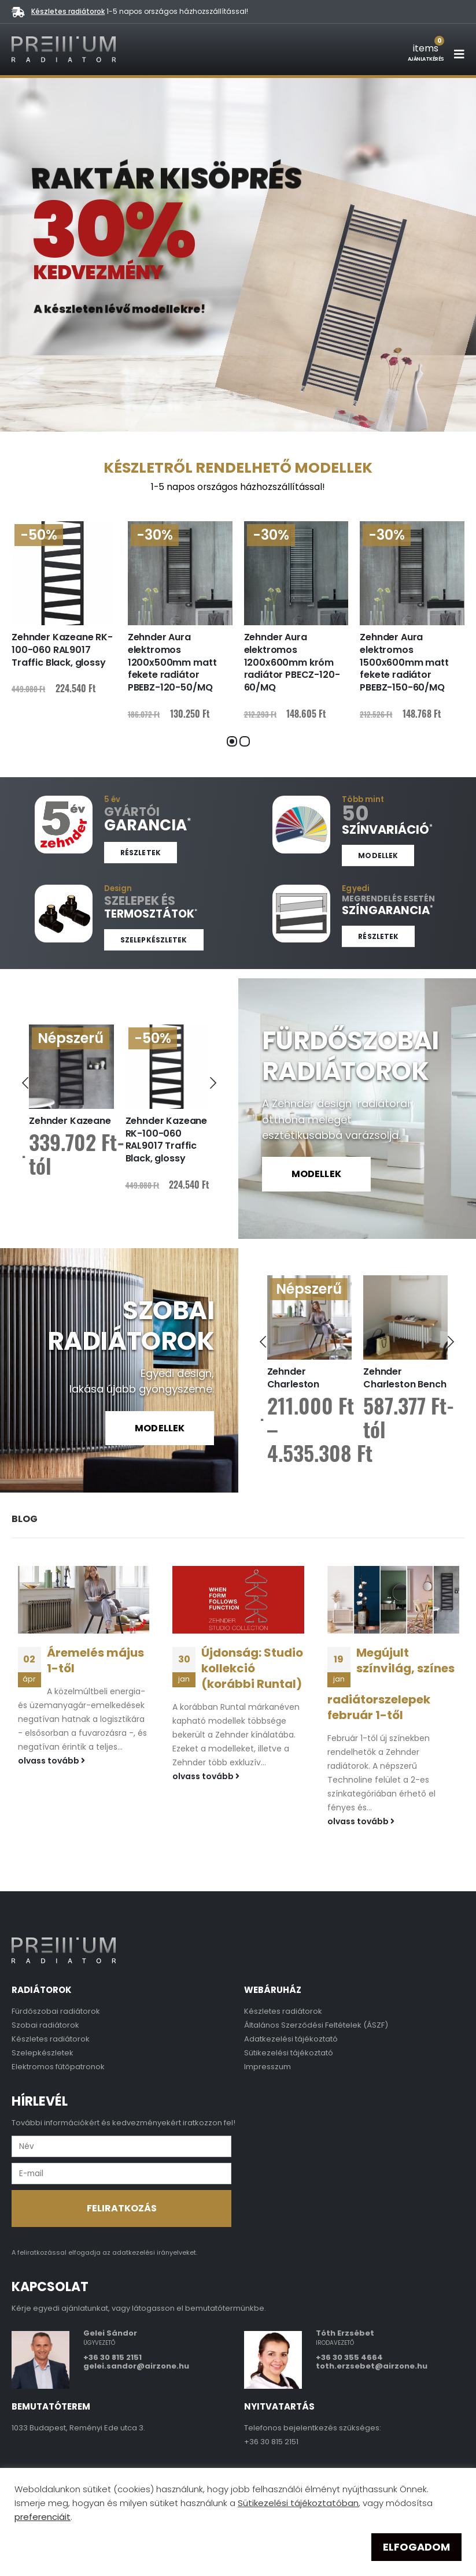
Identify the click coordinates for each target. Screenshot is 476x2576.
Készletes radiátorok (68, 11)
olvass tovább (51, 1760)
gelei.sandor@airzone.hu (136, 2365)
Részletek (140, 853)
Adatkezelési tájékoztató (291, 2038)
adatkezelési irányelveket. (154, 2252)
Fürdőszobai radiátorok (56, 2010)
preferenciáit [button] (42, 2517)
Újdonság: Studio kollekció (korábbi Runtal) (252, 1667)
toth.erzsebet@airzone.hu (371, 2365)
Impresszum (267, 2066)
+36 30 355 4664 (349, 2356)
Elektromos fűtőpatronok (58, 2066)
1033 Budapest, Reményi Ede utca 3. (78, 2427)
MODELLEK (316, 1174)
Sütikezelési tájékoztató (288, 2052)
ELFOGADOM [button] (416, 2547)
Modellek (378, 855)
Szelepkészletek (153, 940)
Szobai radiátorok (45, 2024)
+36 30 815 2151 (112, 2356)
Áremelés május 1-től (95, 1660)
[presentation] (25, 1081)
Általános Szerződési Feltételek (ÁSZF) (316, 2024)
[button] (232, 741)
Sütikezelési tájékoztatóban (298, 2503)
